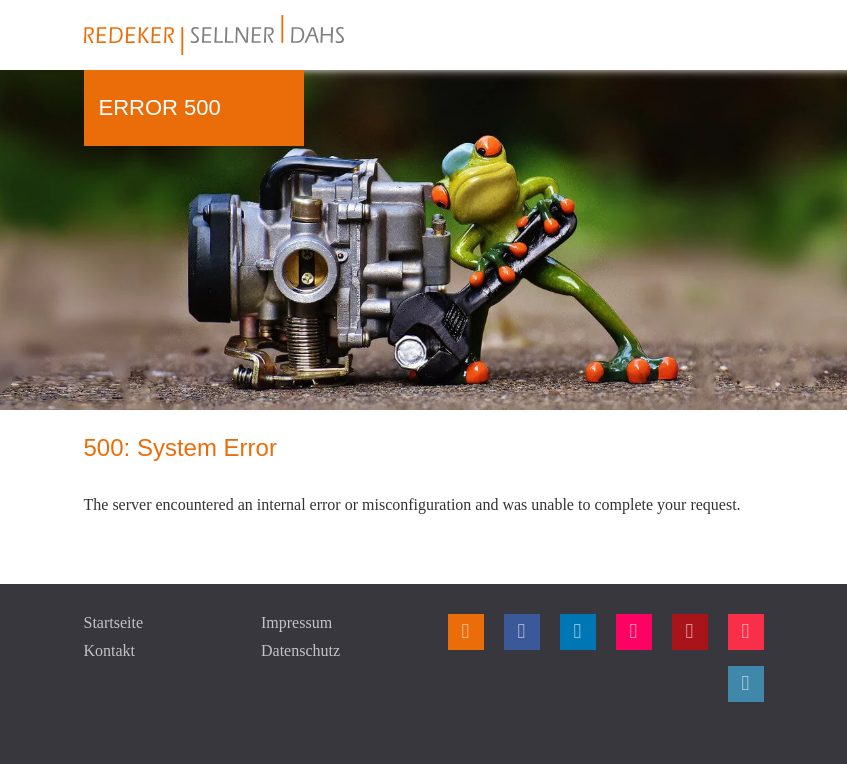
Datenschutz (300, 650)
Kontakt (110, 650)
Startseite (114, 622)
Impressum (296, 622)
